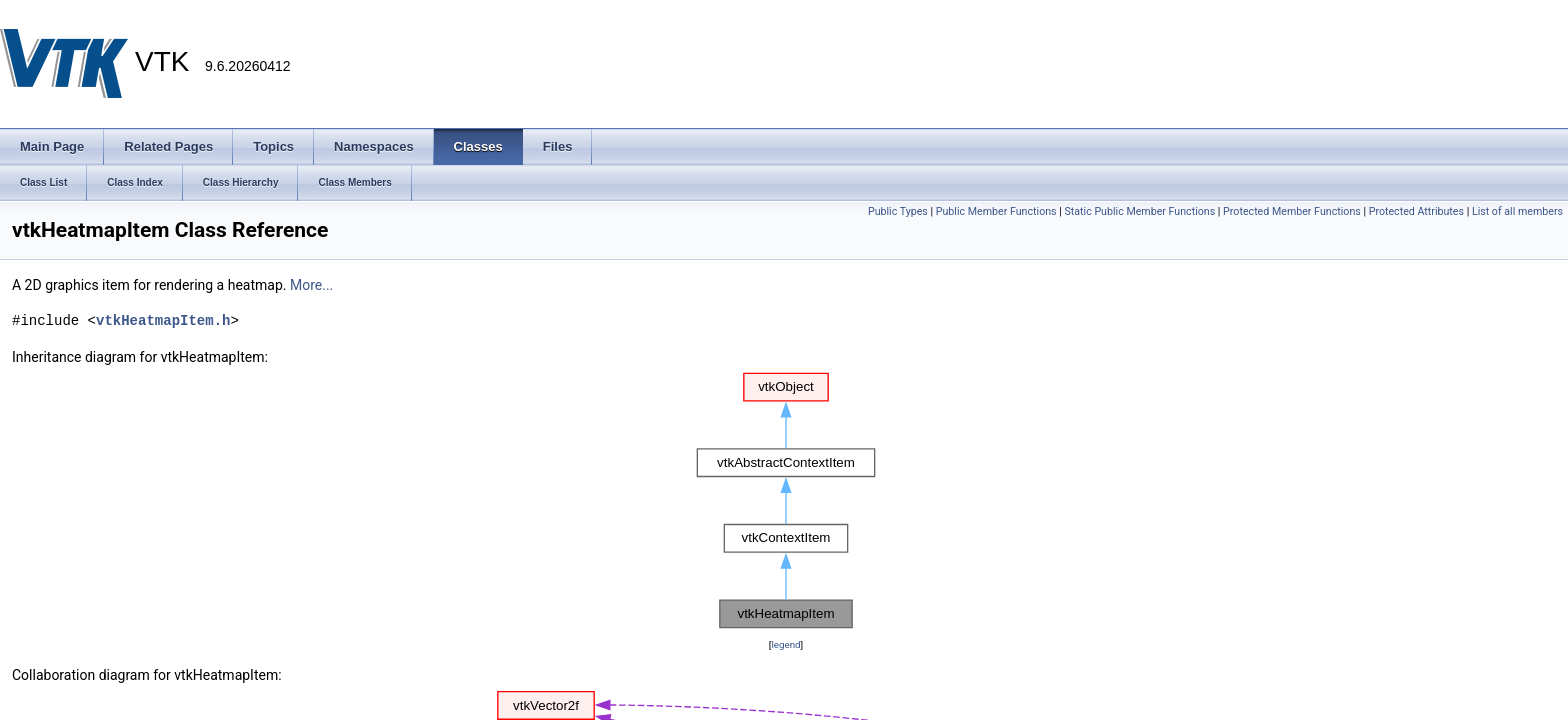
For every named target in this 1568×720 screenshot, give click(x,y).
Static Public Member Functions (1139, 211)
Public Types (898, 211)
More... (311, 285)
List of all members (1517, 211)
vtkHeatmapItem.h (163, 320)
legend (785, 644)
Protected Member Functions (1292, 211)
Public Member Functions (996, 211)
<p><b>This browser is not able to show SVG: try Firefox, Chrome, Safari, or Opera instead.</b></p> (786, 501)
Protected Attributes (1416, 211)
